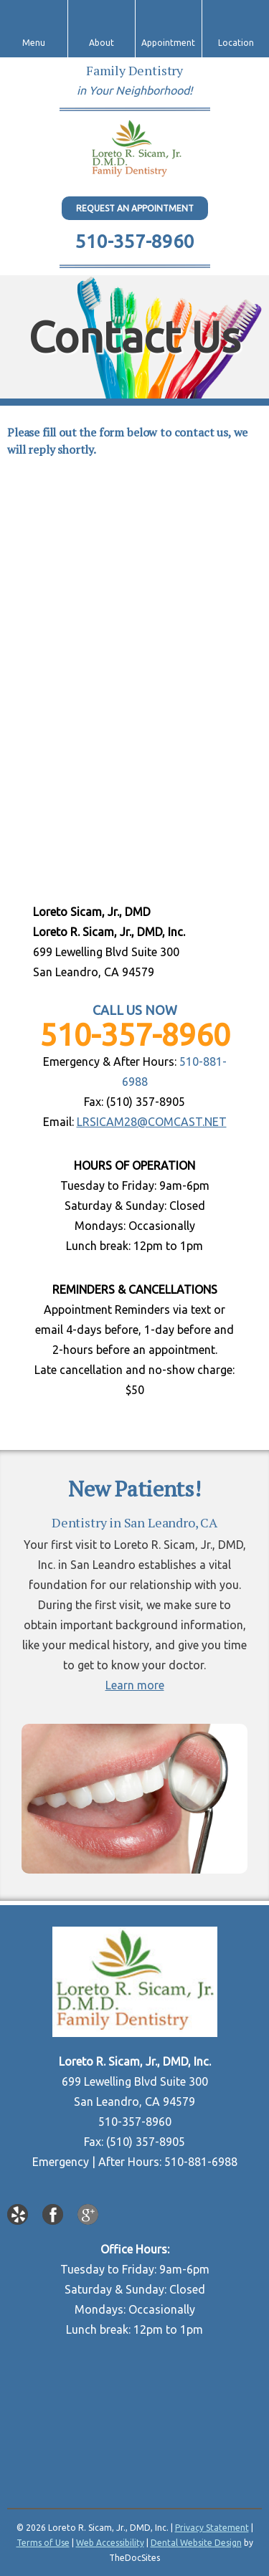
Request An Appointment (135, 208)
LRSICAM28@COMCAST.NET (152, 1121)
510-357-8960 (134, 241)
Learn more (134, 1685)
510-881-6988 (200, 2161)
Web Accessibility (110, 2542)
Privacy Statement (212, 2527)
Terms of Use (43, 2542)
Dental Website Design (196, 2542)
